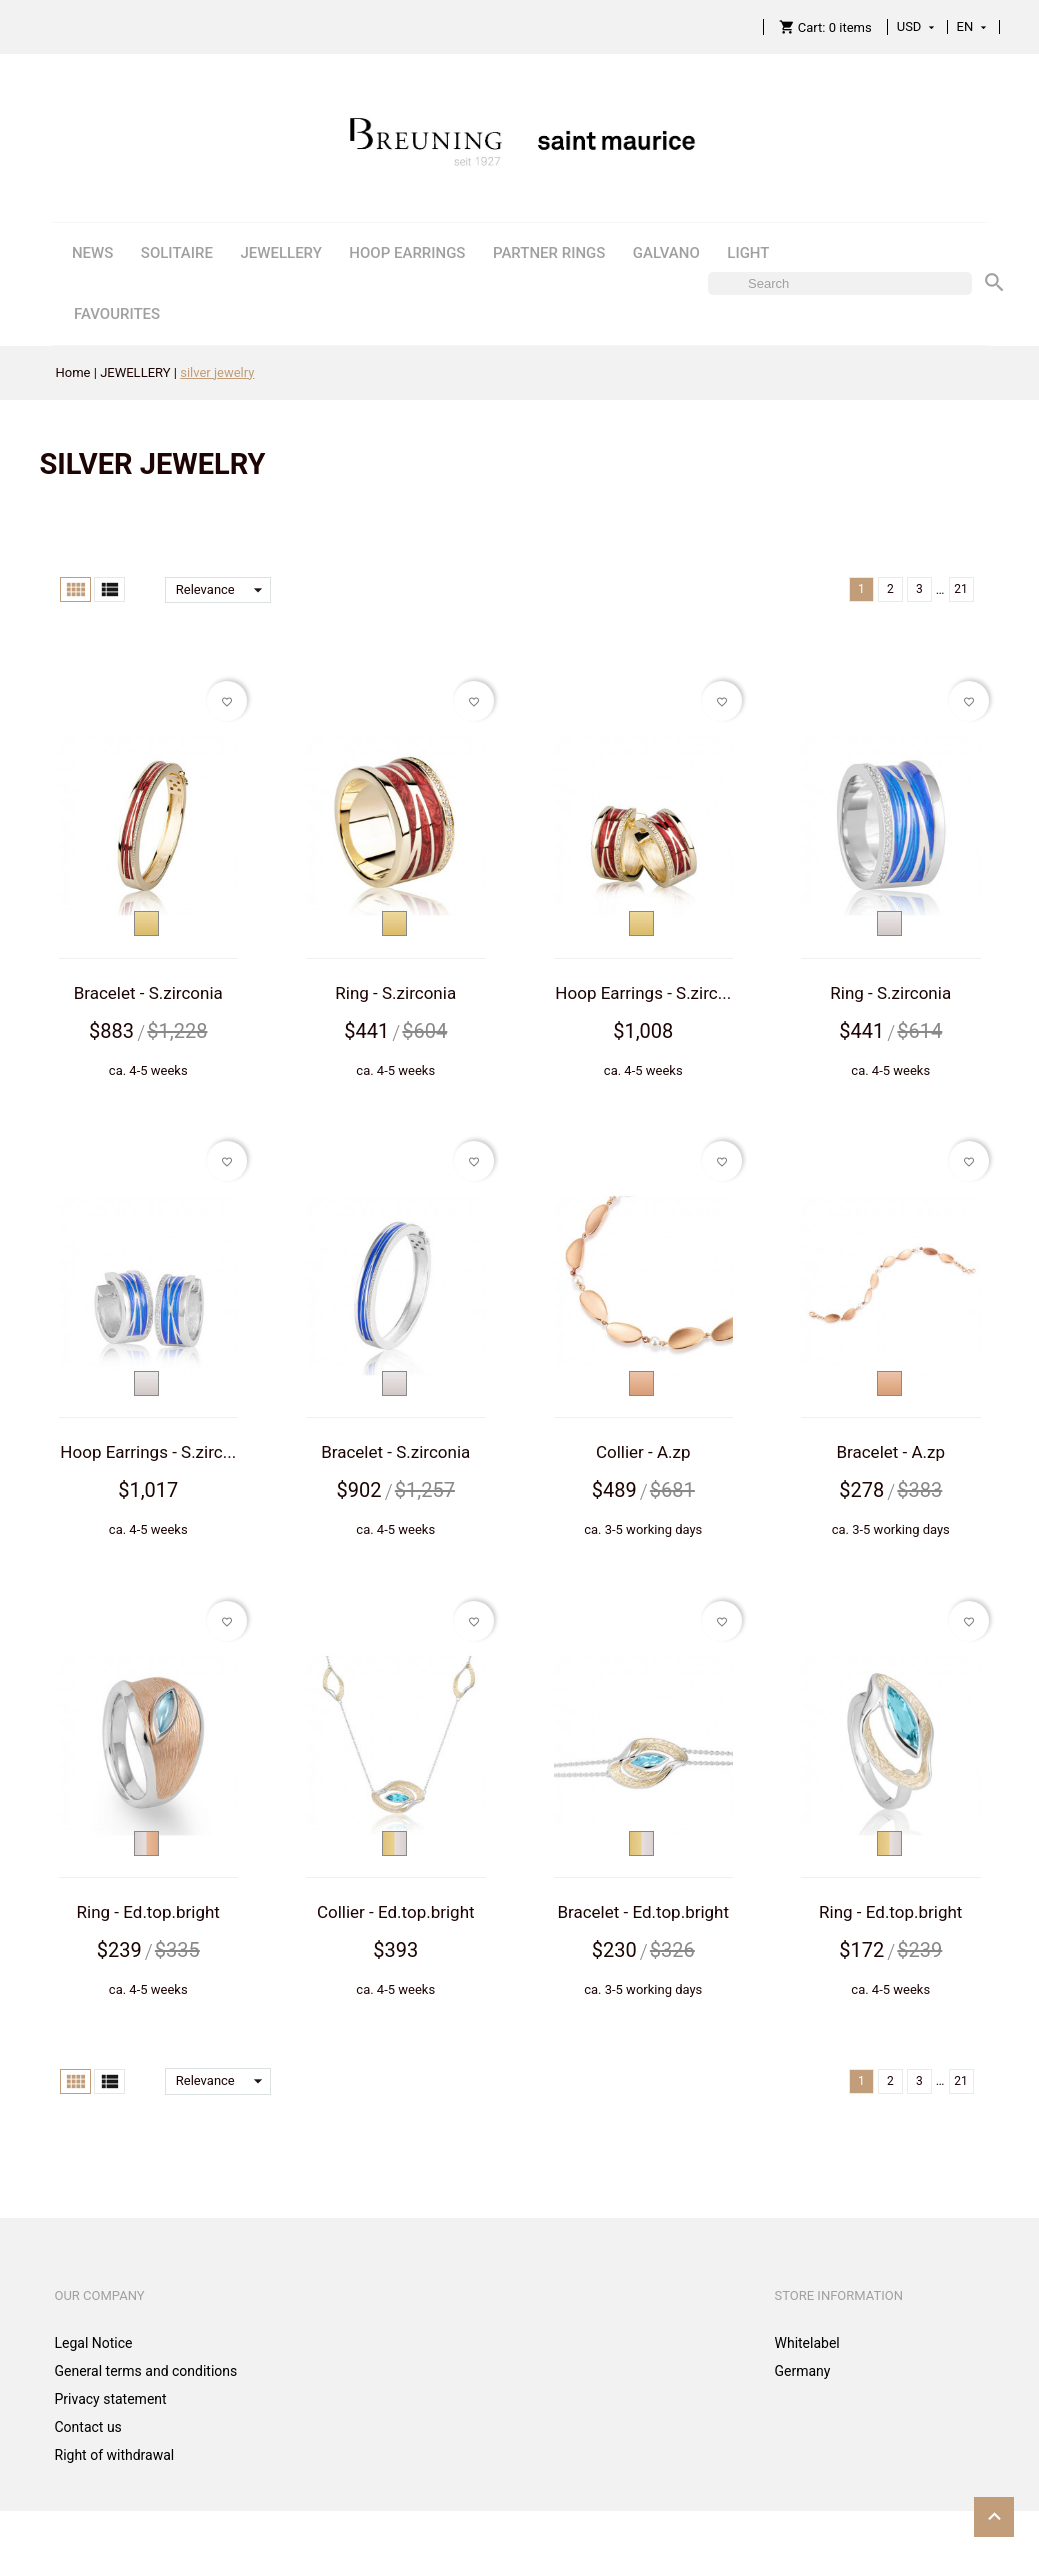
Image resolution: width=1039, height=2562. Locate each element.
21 (961, 589)
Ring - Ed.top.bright (148, 1912)
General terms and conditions (146, 2371)
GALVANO (666, 253)
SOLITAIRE (177, 253)
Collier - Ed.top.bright (396, 1912)
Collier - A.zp (643, 1452)
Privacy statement (111, 2399)
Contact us (88, 2427)
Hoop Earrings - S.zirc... (643, 993)
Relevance (223, 590)
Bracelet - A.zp (890, 1452)
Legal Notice (94, 2343)
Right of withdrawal (115, 2455)
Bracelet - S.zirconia (148, 993)
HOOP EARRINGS (407, 253)
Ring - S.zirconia (395, 993)
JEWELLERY (280, 253)
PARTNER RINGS (549, 253)
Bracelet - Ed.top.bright (643, 1912)
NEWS (92, 253)
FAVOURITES (117, 314)
